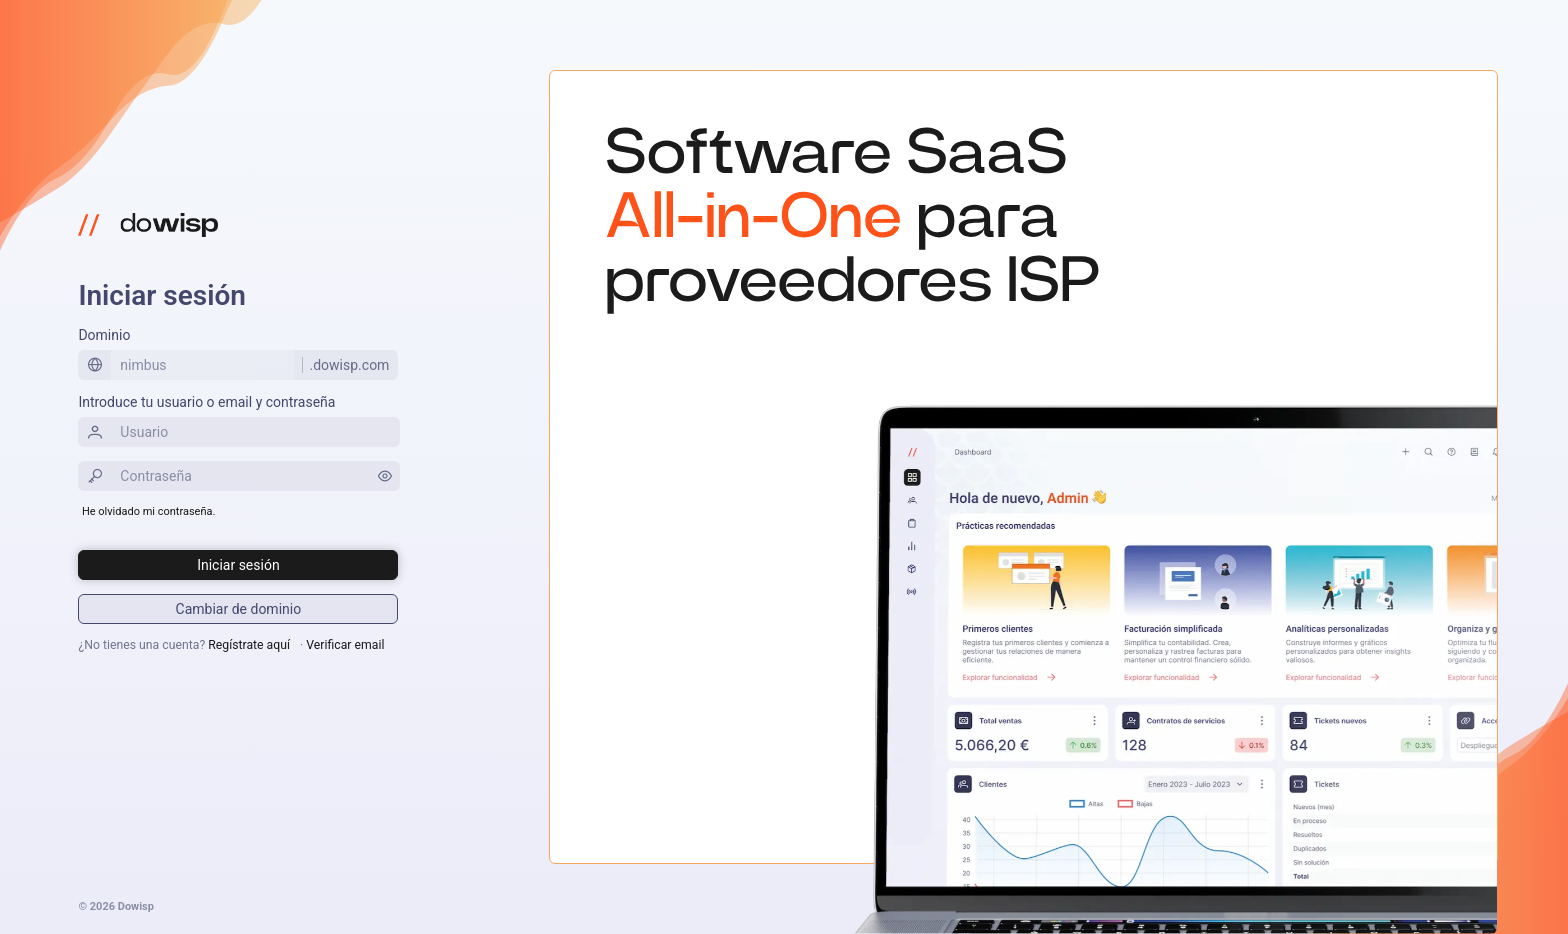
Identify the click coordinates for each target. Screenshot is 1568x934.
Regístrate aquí (249, 645)
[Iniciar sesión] (238, 565)
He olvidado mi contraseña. (148, 511)
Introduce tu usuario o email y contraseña (206, 402)
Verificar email (345, 645)
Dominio (104, 335)
